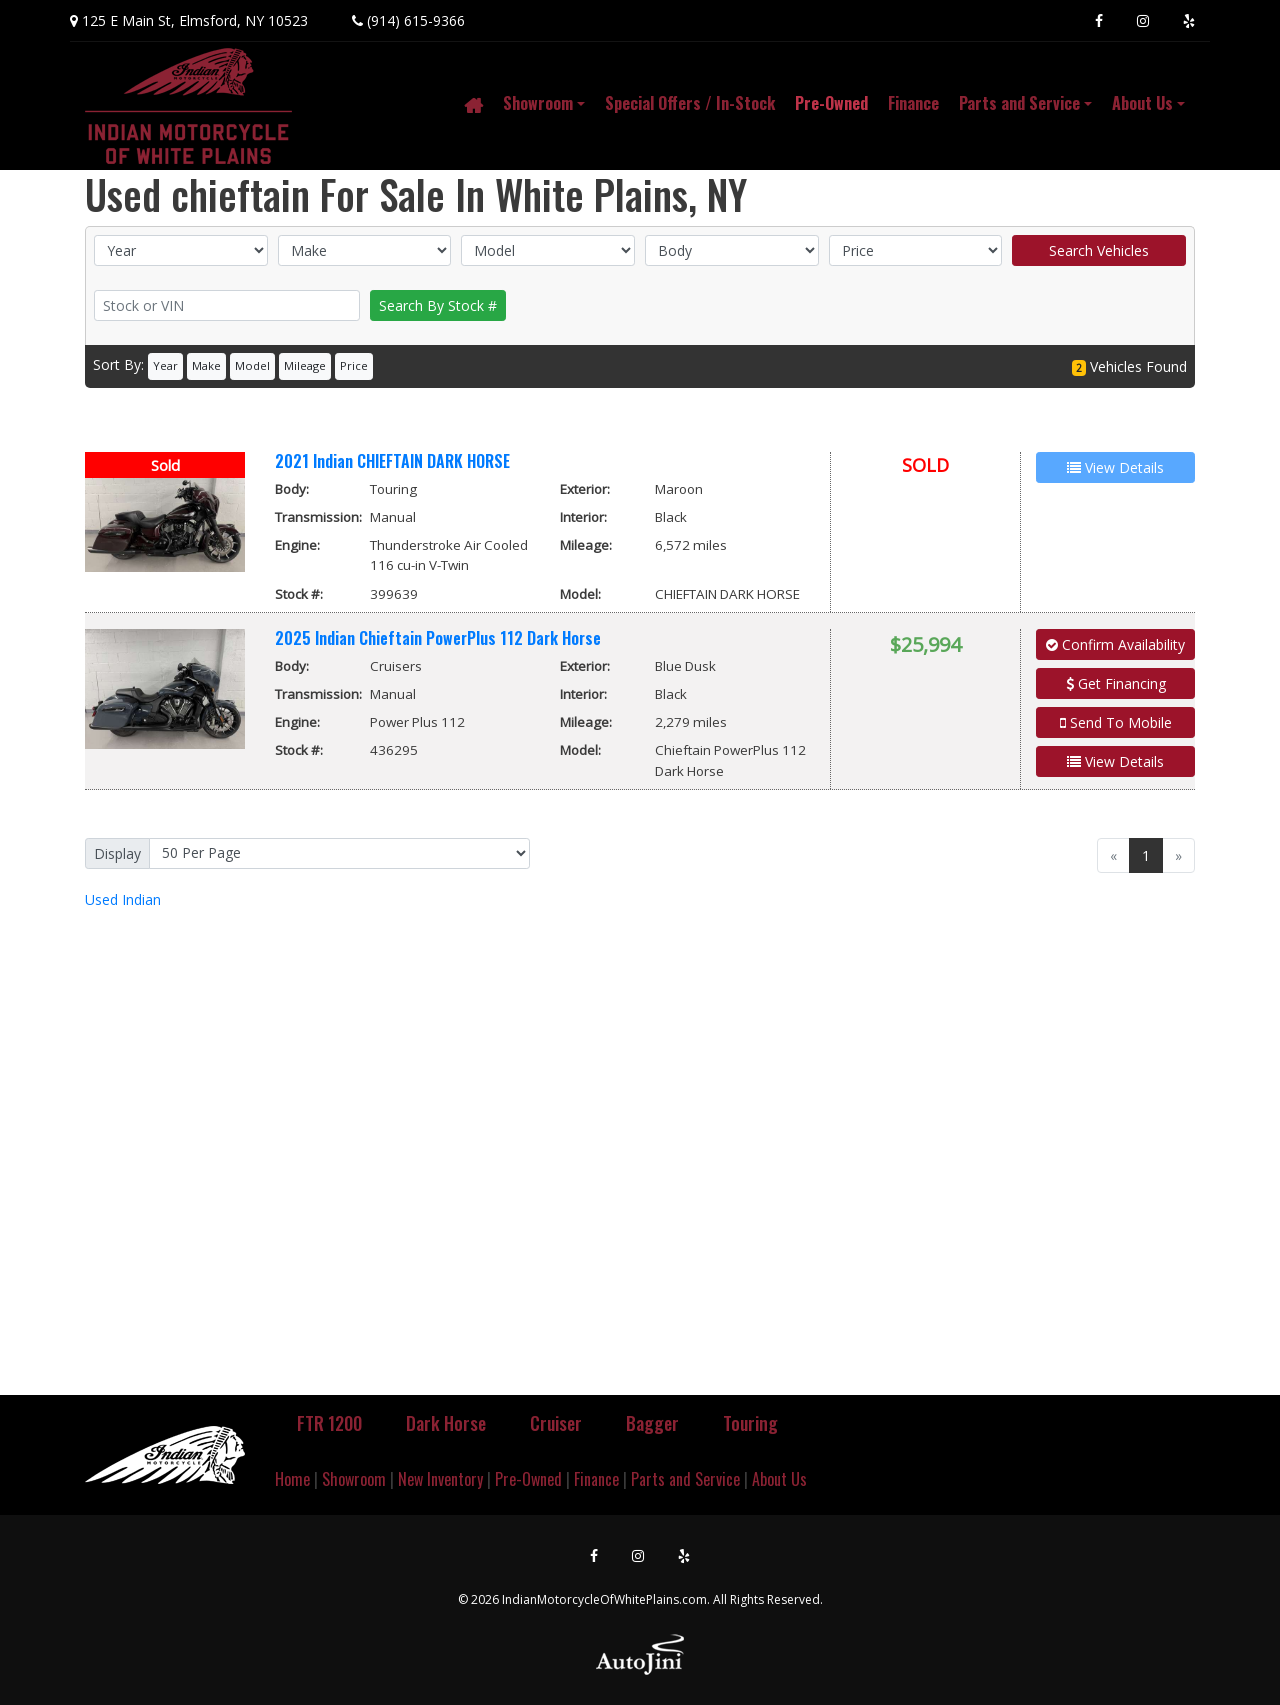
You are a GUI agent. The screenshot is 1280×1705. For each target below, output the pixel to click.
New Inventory (440, 1479)
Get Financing (1116, 683)
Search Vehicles (1099, 250)
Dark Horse (446, 1423)
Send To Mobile (1116, 722)
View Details (1115, 761)
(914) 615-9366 (416, 20)
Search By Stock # (438, 305)
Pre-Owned (528, 1479)
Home (292, 1479)
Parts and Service (685, 1479)
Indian (123, 899)
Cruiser (556, 1423)
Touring (750, 1423)
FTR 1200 (329, 1423)
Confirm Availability (1115, 644)
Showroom (354, 1479)
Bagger (652, 1423)
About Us (779, 1479)
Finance (596, 1479)
